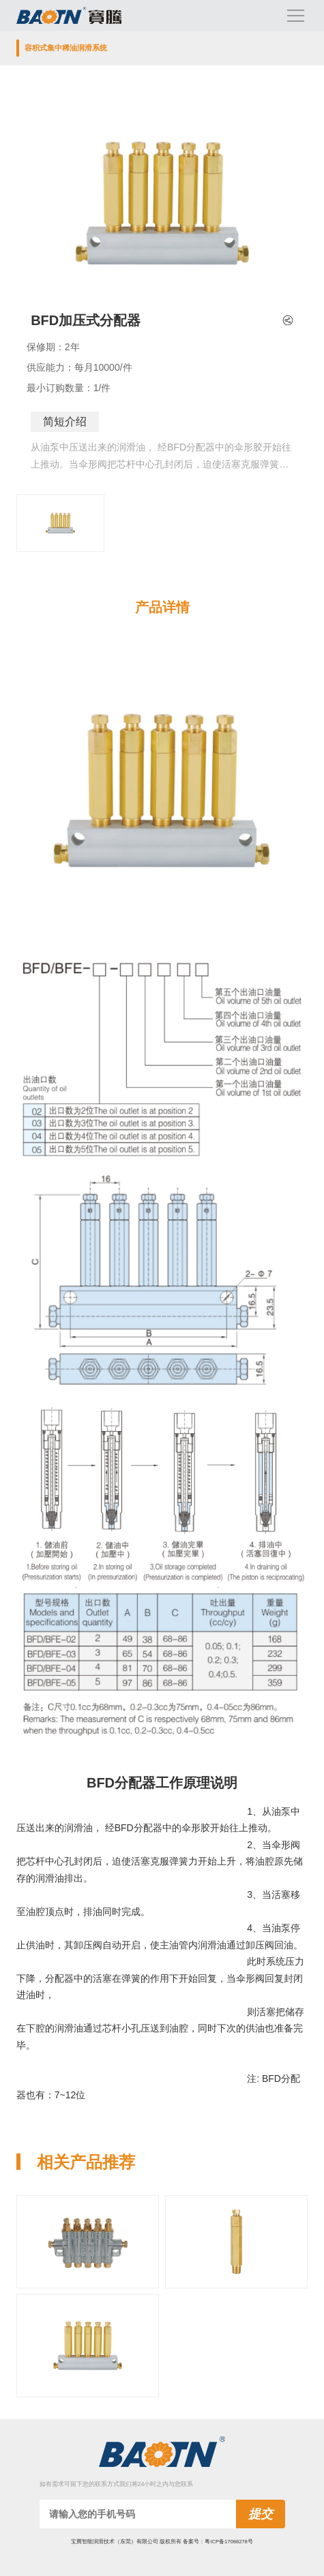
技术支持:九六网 (161, 2555)
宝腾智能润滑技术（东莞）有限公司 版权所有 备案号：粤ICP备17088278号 (162, 2542)
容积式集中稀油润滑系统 (66, 48)
